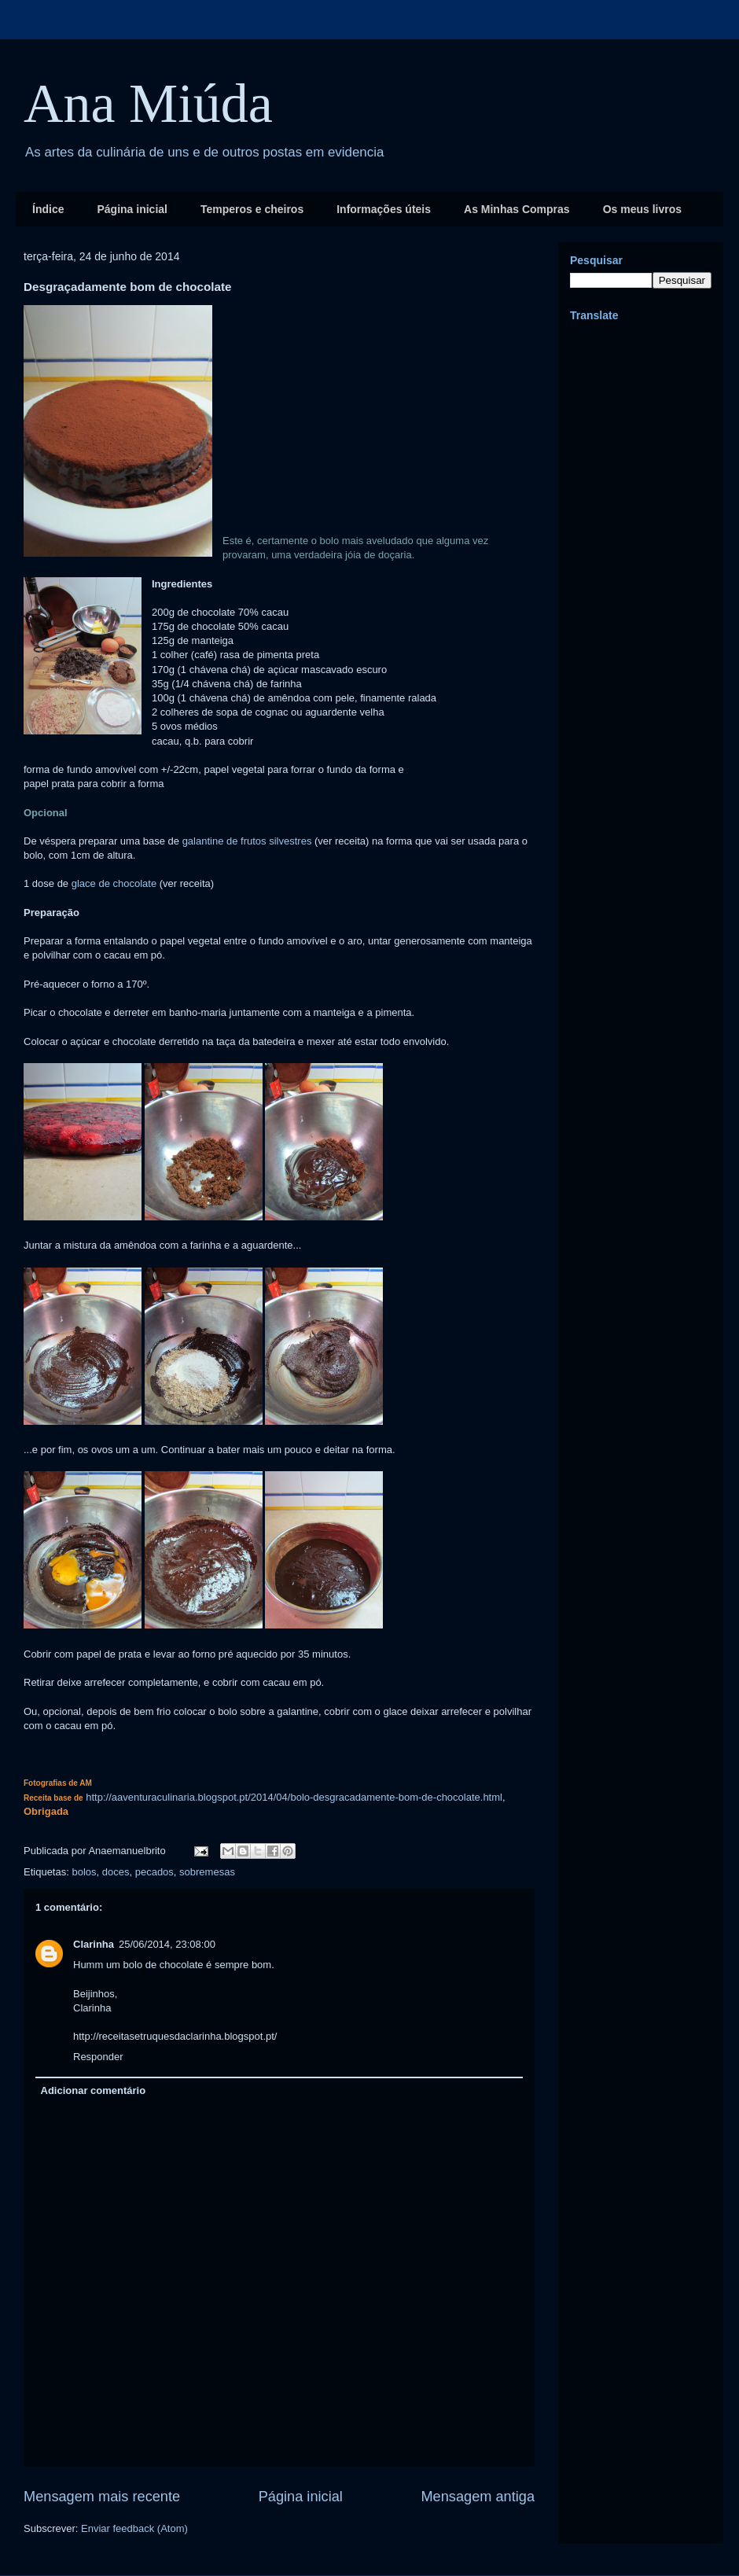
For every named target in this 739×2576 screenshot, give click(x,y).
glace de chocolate (114, 883)
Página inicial (132, 209)
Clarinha (93, 1944)
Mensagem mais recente (102, 2496)
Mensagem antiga (478, 2496)
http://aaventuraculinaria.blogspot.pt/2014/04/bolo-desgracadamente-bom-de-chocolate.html (294, 1797)
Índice (48, 209)
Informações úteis (383, 209)
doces (116, 1872)
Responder (98, 2057)
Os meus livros (642, 209)
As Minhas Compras (517, 209)
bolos (84, 1872)
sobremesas (207, 1872)
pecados (154, 1872)
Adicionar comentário (93, 2090)
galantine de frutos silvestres (247, 841)
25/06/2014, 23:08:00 (167, 1944)
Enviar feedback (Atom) (134, 2528)
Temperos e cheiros (251, 209)
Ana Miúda (148, 103)
